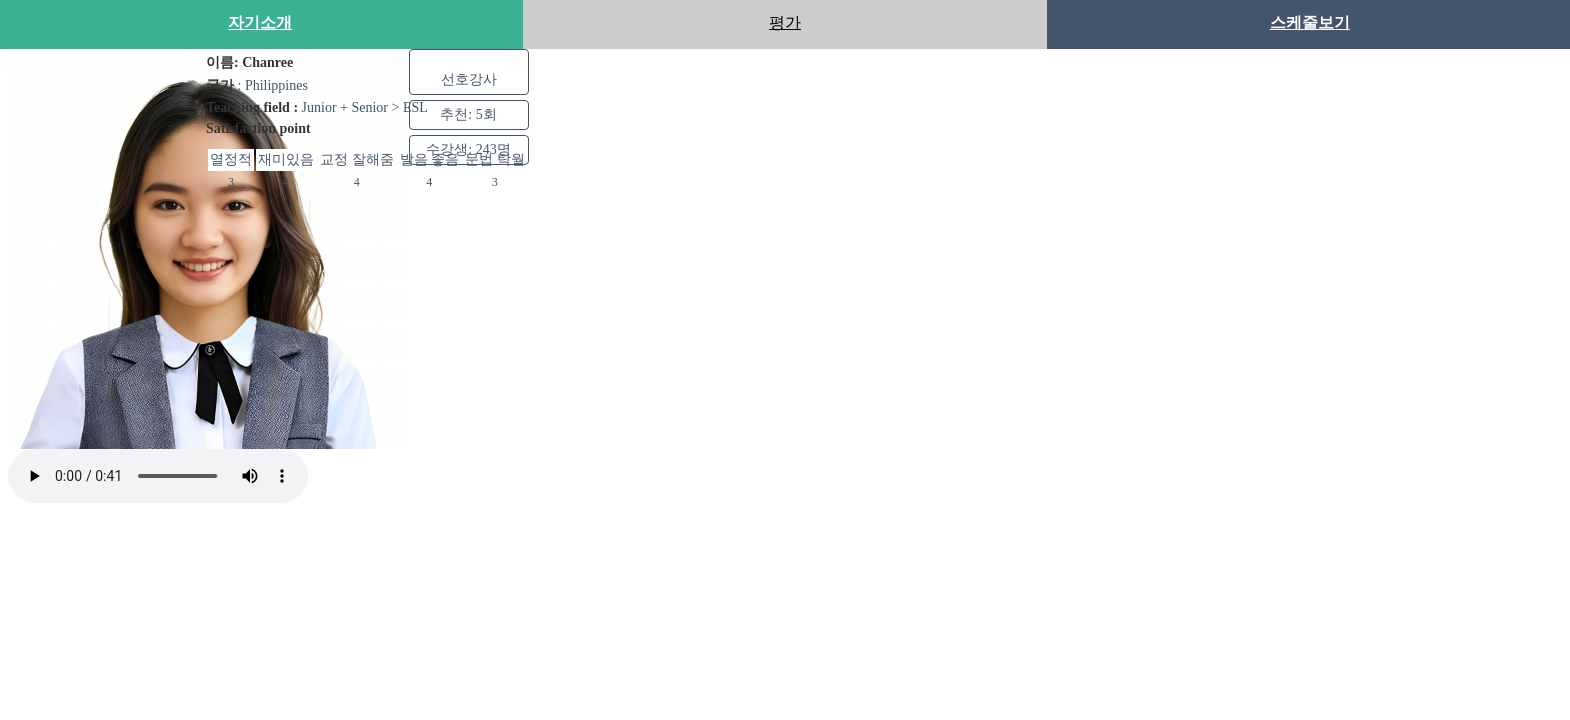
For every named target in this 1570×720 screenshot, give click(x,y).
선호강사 (469, 79)
